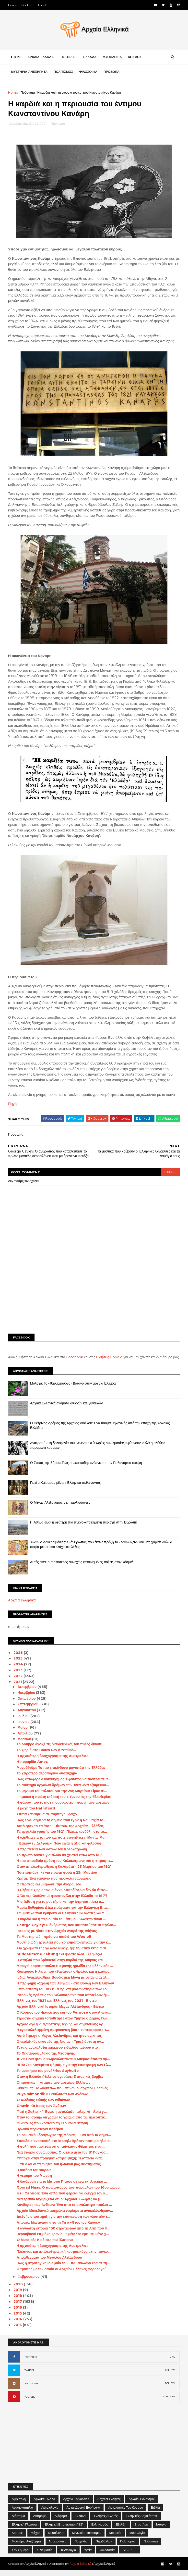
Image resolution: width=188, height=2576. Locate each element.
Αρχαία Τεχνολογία (76, 2504)
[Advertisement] (94, 1293)
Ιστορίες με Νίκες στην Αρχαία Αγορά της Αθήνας (57, 1936)
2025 (19, 1664)
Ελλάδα (80, 2521)
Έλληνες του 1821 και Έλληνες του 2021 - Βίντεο (57, 2006)
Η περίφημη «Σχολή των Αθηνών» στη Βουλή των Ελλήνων (65, 1989)
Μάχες (35, 2538)
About (42, 5)
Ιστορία (161, 2530)
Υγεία (88, 2555)
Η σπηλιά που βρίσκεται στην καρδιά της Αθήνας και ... (62, 1965)
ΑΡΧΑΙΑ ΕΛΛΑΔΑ (41, 57)
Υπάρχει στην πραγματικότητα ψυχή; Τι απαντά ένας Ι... (62, 2164)
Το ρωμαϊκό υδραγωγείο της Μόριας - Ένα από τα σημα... (64, 2140)
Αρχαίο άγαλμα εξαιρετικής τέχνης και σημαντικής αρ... (61, 2030)
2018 (18, 2301)
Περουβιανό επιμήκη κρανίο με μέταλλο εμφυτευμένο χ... (63, 2239)
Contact (27, 5)
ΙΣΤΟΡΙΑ (68, 57)
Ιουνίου (24, 1727)
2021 (18, 1687)
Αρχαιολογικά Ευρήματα (83, 2513)
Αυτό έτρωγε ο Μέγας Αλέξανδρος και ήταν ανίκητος (59, 2041)
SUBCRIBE (169, 2402)
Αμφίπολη (19, 2504)
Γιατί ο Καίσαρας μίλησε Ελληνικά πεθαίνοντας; (66, 1488)
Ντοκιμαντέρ (57, 2547)
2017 (18, 2307)
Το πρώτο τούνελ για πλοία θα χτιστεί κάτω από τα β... (61, 1860)
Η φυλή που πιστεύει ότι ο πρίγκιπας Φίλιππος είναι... (61, 2152)
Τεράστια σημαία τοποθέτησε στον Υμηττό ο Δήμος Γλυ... (63, 2024)
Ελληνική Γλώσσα (24, 2530)
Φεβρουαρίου (29, 2282)
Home (12, 5)
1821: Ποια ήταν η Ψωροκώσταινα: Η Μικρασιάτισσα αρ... (63, 2065)
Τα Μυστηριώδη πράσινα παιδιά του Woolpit (54, 1942)
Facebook (74, 1358)
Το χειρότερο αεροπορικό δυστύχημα (47, 1779)
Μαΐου (23, 1733)
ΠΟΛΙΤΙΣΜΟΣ (63, 72)
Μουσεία (115, 2538)
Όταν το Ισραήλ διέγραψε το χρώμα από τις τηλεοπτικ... (62, 2123)
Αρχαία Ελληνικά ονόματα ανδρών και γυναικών (66, 1409)
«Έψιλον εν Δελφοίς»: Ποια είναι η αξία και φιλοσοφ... (61, 1849)
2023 (19, 1675)
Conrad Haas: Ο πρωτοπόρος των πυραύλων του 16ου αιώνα (68, 2193)
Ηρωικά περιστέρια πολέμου (40, 2134)
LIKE (172, 2362)
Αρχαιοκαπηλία (22, 2513)
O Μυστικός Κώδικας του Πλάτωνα (45, 2245)
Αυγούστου (27, 1715)
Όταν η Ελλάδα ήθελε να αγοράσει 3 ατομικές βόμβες (60, 2082)
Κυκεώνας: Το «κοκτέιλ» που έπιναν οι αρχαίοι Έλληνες (62, 2094)
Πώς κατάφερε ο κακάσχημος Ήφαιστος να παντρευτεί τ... (64, 1785)
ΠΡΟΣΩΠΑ (112, 72)
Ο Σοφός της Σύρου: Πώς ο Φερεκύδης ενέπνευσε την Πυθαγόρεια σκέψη (86, 1468)
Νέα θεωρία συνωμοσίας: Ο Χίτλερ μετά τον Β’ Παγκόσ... (63, 2158)
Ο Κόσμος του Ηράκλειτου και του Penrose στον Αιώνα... (64, 2018)
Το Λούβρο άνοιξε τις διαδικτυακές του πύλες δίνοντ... (61, 1750)
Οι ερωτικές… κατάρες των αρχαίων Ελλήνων (54, 2088)
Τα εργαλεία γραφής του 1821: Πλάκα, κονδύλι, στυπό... (62, 1837)
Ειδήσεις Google (109, 1358)
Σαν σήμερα (20, 2555)
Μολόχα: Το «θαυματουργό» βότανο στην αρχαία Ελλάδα (73, 1389)
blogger (170, 1173)
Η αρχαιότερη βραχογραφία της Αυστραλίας (52, 1761)
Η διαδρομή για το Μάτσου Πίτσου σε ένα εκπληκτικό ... (62, 2187)
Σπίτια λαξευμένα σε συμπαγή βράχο (47, 1820)
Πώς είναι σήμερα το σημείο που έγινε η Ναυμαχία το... (61, 1825)
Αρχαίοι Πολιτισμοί (141, 2504)
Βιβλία (155, 2513)
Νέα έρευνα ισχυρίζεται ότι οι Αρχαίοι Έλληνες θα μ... (60, 2205)
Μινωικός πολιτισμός (86, 2538)
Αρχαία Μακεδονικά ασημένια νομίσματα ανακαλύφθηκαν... (65, 2216)
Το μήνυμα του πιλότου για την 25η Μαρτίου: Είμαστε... (62, 1796)
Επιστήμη (141, 2530)
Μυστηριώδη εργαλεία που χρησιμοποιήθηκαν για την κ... (64, 1948)
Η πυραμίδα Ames (32, 1767)
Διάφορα (61, 2521)
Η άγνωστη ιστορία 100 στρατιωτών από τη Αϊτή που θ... (63, 2234)
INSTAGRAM (31, 2389)
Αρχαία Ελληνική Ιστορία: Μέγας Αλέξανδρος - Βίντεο (60, 2012)
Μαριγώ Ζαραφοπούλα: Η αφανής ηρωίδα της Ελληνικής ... (65, 1971)
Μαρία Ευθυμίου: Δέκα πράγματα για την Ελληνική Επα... (63, 1913)
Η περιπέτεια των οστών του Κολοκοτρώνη (52, 1855)
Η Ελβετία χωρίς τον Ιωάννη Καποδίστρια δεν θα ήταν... (62, 1895)
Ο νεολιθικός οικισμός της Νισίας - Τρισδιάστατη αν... (60, 2047)
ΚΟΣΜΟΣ (134, 57)
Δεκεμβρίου (28, 1692)
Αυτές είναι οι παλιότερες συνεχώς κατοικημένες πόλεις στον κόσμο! (81, 1567)
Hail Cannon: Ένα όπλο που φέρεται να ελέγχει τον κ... (62, 2199)
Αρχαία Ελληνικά (22, 1606)
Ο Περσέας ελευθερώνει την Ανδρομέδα (49, 1890)
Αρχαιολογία (49, 2513)
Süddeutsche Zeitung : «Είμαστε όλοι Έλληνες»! (59, 1959)
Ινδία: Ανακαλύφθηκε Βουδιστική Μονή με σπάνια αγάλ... (63, 1983)
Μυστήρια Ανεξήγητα (26, 2547)
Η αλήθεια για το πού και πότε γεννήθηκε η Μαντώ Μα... (62, 1843)
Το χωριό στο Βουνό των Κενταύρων (47, 1755)
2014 (19, 2325)
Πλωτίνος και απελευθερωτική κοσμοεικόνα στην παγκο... (64, 2257)
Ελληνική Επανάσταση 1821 (64, 2530)
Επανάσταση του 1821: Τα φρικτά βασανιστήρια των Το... (63, 1995)
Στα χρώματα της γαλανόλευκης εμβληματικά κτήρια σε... (63, 1954)
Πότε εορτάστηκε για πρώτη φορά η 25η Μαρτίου (57, 1878)
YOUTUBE (29, 2402)
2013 (18, 2330)
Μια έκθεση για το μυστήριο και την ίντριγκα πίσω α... (60, 1907)
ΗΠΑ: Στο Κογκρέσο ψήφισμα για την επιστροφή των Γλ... (64, 2070)
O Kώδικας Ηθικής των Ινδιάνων (43, 2105)
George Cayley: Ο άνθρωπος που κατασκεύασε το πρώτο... (66, 1930)
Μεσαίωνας (56, 2538)
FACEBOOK (30, 2362)
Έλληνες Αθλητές (106, 2521)
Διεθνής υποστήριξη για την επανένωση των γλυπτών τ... (63, 2222)
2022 (19, 1681)
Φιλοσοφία (107, 2555)
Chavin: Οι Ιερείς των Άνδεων (41, 2111)
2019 (18, 2295)
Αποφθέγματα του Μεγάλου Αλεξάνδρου (49, 2263)
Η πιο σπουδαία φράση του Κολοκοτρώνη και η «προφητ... (65, 1866)
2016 (18, 2313)
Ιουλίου (24, 1721)
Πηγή (12, 1104)
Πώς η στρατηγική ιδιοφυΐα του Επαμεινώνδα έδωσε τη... (63, 2268)
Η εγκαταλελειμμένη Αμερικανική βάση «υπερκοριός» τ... (63, 2035)
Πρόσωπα (28, 93)
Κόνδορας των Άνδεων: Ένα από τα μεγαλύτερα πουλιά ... (64, 2210)
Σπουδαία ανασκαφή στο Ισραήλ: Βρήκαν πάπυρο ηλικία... (65, 2146)
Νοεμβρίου (27, 1698)
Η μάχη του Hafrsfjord (36, 1814)
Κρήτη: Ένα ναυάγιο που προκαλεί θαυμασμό (54, 1884)
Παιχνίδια (81, 2547)
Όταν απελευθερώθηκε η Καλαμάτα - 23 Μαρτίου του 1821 (64, 1872)
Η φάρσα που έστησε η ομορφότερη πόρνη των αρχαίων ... (65, 1808)
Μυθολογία (137, 2538)
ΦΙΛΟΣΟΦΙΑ (89, 72)
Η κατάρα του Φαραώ (34, 2175)
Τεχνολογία (68, 2555)
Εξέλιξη (121, 2530)
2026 (19, 1658)
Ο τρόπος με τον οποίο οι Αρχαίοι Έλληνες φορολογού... (63, 2274)
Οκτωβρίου (27, 1704)
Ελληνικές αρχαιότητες (141, 2521)
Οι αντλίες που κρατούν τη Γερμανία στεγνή (52, 2129)
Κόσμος (17, 2538)
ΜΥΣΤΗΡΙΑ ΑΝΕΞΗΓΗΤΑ (29, 72)
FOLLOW (170, 2375)
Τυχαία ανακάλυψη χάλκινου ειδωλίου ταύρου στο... (59, 2053)
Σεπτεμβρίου (28, 1710)
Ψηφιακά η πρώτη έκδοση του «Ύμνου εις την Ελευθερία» (64, 1802)
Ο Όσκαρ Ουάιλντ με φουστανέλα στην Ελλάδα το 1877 (62, 1901)
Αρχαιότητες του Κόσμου (125, 2513)
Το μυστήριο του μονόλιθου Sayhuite (48, 2076)
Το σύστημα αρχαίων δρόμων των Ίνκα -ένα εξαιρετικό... (63, 1790)
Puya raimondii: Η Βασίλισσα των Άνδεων (52, 2099)
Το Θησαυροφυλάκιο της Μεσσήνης (46, 2059)
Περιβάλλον (104, 2547)
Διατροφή (40, 2521)
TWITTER (29, 2376)
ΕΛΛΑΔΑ (90, 57)
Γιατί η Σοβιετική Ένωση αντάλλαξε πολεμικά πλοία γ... (62, 2117)
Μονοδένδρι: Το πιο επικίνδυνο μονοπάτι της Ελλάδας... (63, 1773)
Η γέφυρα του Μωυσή (34, 2181)
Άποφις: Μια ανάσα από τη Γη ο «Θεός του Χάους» (58, 2228)
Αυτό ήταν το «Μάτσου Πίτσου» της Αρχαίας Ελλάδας (60, 1831)
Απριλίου (26, 1739)
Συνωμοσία (45, 2555)
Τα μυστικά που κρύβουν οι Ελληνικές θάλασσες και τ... (62, 1919)
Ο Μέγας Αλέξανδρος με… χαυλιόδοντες (60, 1508)
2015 (18, 2319)
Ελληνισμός (99, 2530)
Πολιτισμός (128, 2547)
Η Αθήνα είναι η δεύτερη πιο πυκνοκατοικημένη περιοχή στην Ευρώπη (83, 1528)
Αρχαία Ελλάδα (44, 2504)
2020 (19, 2290)
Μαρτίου (25, 1745)
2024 (19, 1670)
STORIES (130, 2555)
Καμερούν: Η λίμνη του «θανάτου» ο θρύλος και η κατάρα (63, 1977)
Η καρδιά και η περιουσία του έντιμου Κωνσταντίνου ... (61, 1924)
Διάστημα (18, 2521)
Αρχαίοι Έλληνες (109, 2504)
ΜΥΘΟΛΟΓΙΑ (112, 57)
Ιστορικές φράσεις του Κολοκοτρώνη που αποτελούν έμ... (63, 2000)
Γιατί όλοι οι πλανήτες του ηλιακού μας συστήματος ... (61, 2169)
